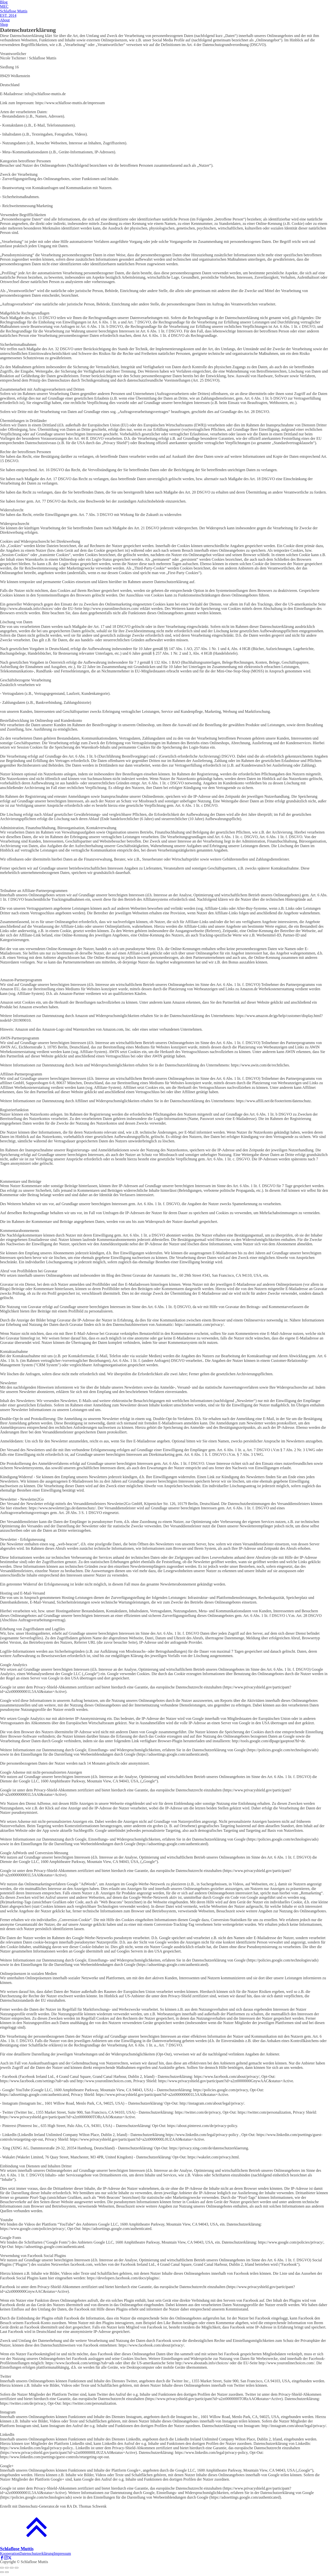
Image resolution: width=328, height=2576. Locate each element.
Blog (4, 2)
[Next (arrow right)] (7, 2572)
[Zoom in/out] (17, 2567)
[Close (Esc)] (2, 2567)
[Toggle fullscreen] (12, 2567)
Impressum (62, 2553)
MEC (4, 6)
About (5, 20)
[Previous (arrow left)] (2, 2572)
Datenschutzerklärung (36, 2553)
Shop (4, 24)
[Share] (7, 2567)
